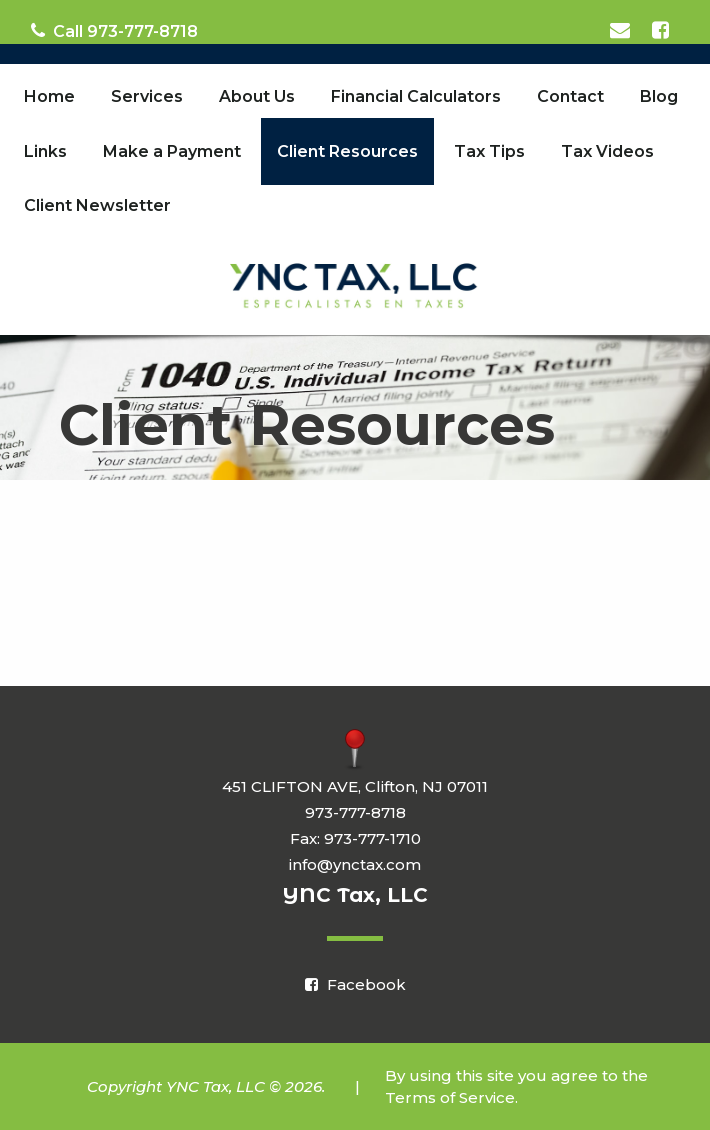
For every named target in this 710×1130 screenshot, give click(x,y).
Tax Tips (489, 151)
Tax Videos (607, 151)
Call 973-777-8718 (114, 31)
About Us (257, 96)
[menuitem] (49, 97)
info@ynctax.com (355, 864)
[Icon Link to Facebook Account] (661, 31)
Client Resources (347, 151)
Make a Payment (172, 151)
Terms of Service (450, 1097)
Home (49, 96)
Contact (570, 96)
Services (147, 96)
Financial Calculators (416, 96)
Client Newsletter (97, 205)
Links (45, 151)
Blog (659, 96)
